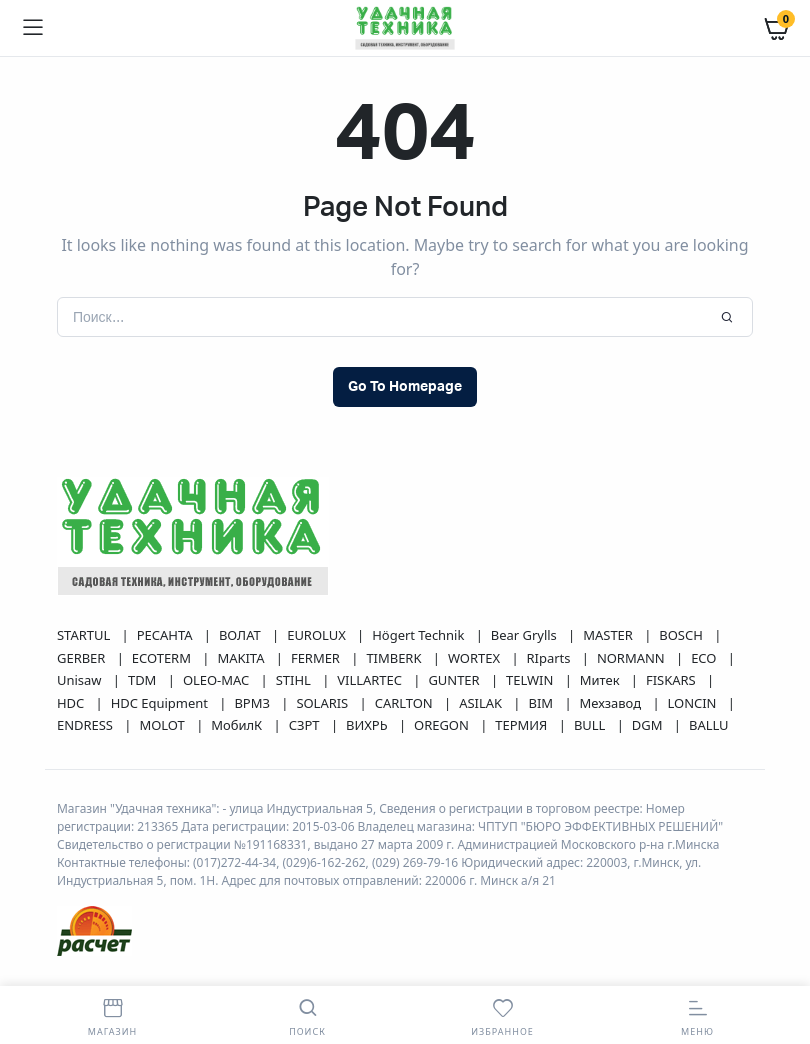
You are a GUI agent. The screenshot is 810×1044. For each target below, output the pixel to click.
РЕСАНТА (166, 635)
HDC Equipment (161, 703)
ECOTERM (163, 658)
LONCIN (694, 703)
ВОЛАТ (241, 635)
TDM (144, 680)
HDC (72, 703)
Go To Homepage (405, 387)
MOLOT (163, 725)
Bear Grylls (525, 635)
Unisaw (81, 680)
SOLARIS (323, 703)
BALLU (709, 725)
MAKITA (242, 658)
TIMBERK (395, 658)
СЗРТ (306, 725)
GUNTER (455, 680)
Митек (601, 680)
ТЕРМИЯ (522, 725)
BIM (542, 703)
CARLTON (405, 703)
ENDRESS (86, 725)
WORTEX (475, 658)
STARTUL (85, 635)
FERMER (317, 658)
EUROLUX (318, 635)
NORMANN (632, 658)
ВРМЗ (253, 703)
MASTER (609, 635)
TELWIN (531, 680)
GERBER (83, 658)
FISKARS (672, 680)
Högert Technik (419, 635)
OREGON (443, 725)
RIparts (550, 658)
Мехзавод (612, 703)
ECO (705, 658)
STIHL (295, 680)
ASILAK (482, 703)
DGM (649, 725)
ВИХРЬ (368, 725)
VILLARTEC (371, 680)
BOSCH (682, 635)
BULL (591, 725)
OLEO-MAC (218, 680)
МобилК (238, 725)
